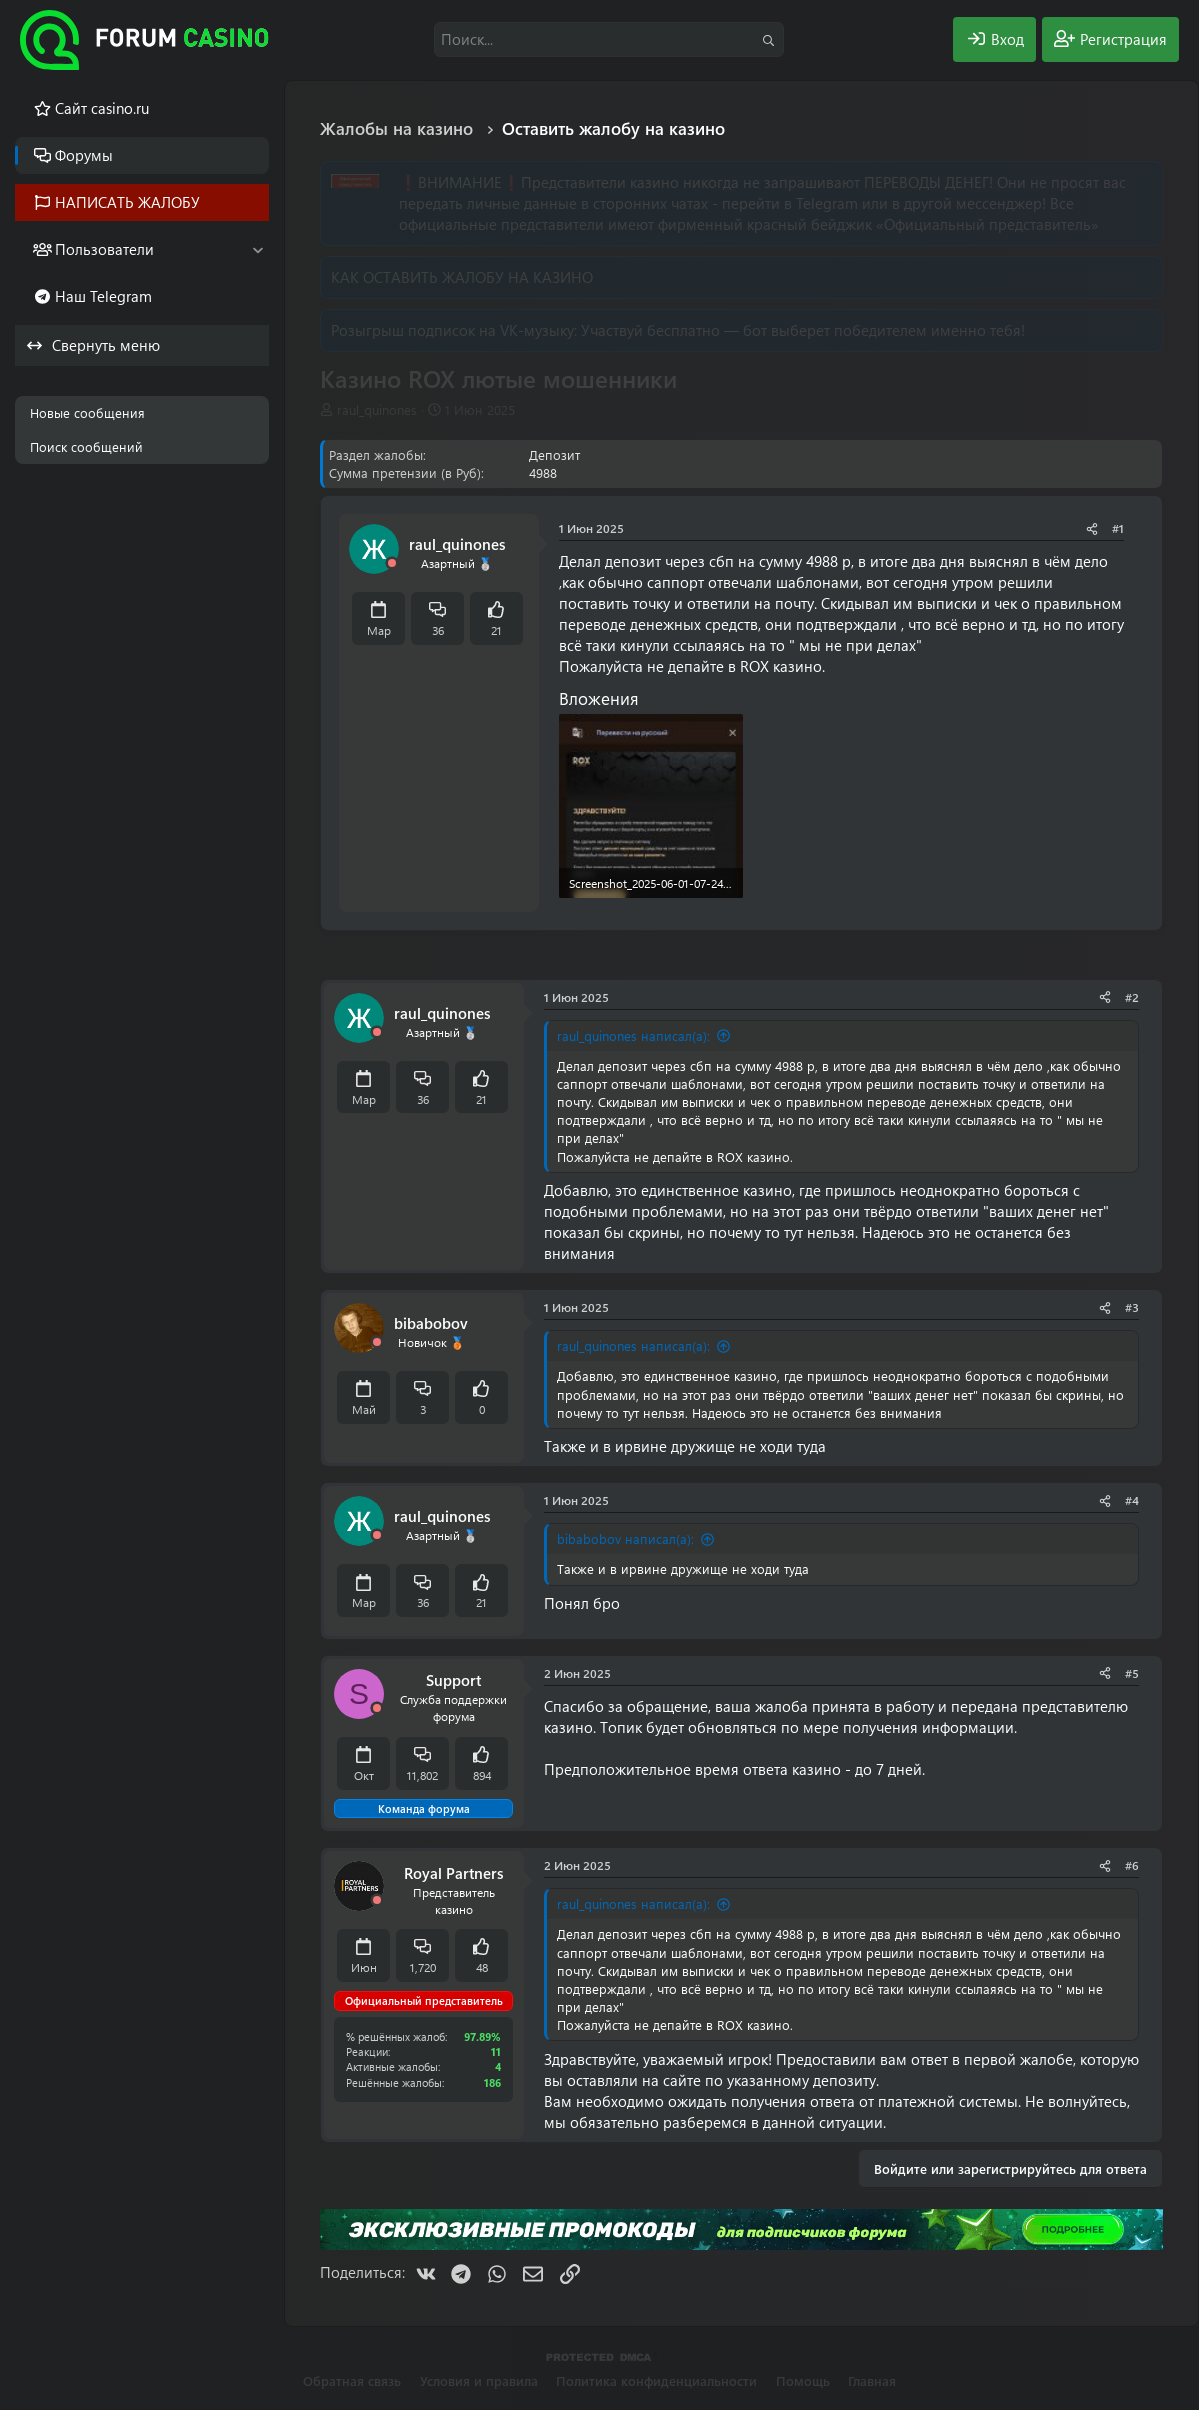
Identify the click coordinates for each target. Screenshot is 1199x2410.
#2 (1132, 997)
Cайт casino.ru (102, 108)
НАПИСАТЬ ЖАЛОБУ (127, 202)
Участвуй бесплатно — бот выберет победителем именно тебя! (803, 330)
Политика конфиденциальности (656, 2380)
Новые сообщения (87, 412)
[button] (257, 249)
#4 (1132, 1500)
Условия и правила (479, 2380)
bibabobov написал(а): (625, 1538)
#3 (1132, 1307)
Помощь (803, 2380)
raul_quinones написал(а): (633, 1035)
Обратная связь (352, 2380)
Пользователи (104, 249)
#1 (1118, 528)
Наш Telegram (103, 296)
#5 (1132, 1673)
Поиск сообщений (86, 446)
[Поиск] (609, 39)
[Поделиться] (1092, 528)
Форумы (84, 155)
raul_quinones (377, 409)
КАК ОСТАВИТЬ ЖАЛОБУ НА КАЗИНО (462, 277)
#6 (1132, 1865)
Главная (872, 2380)
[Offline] (392, 563)
